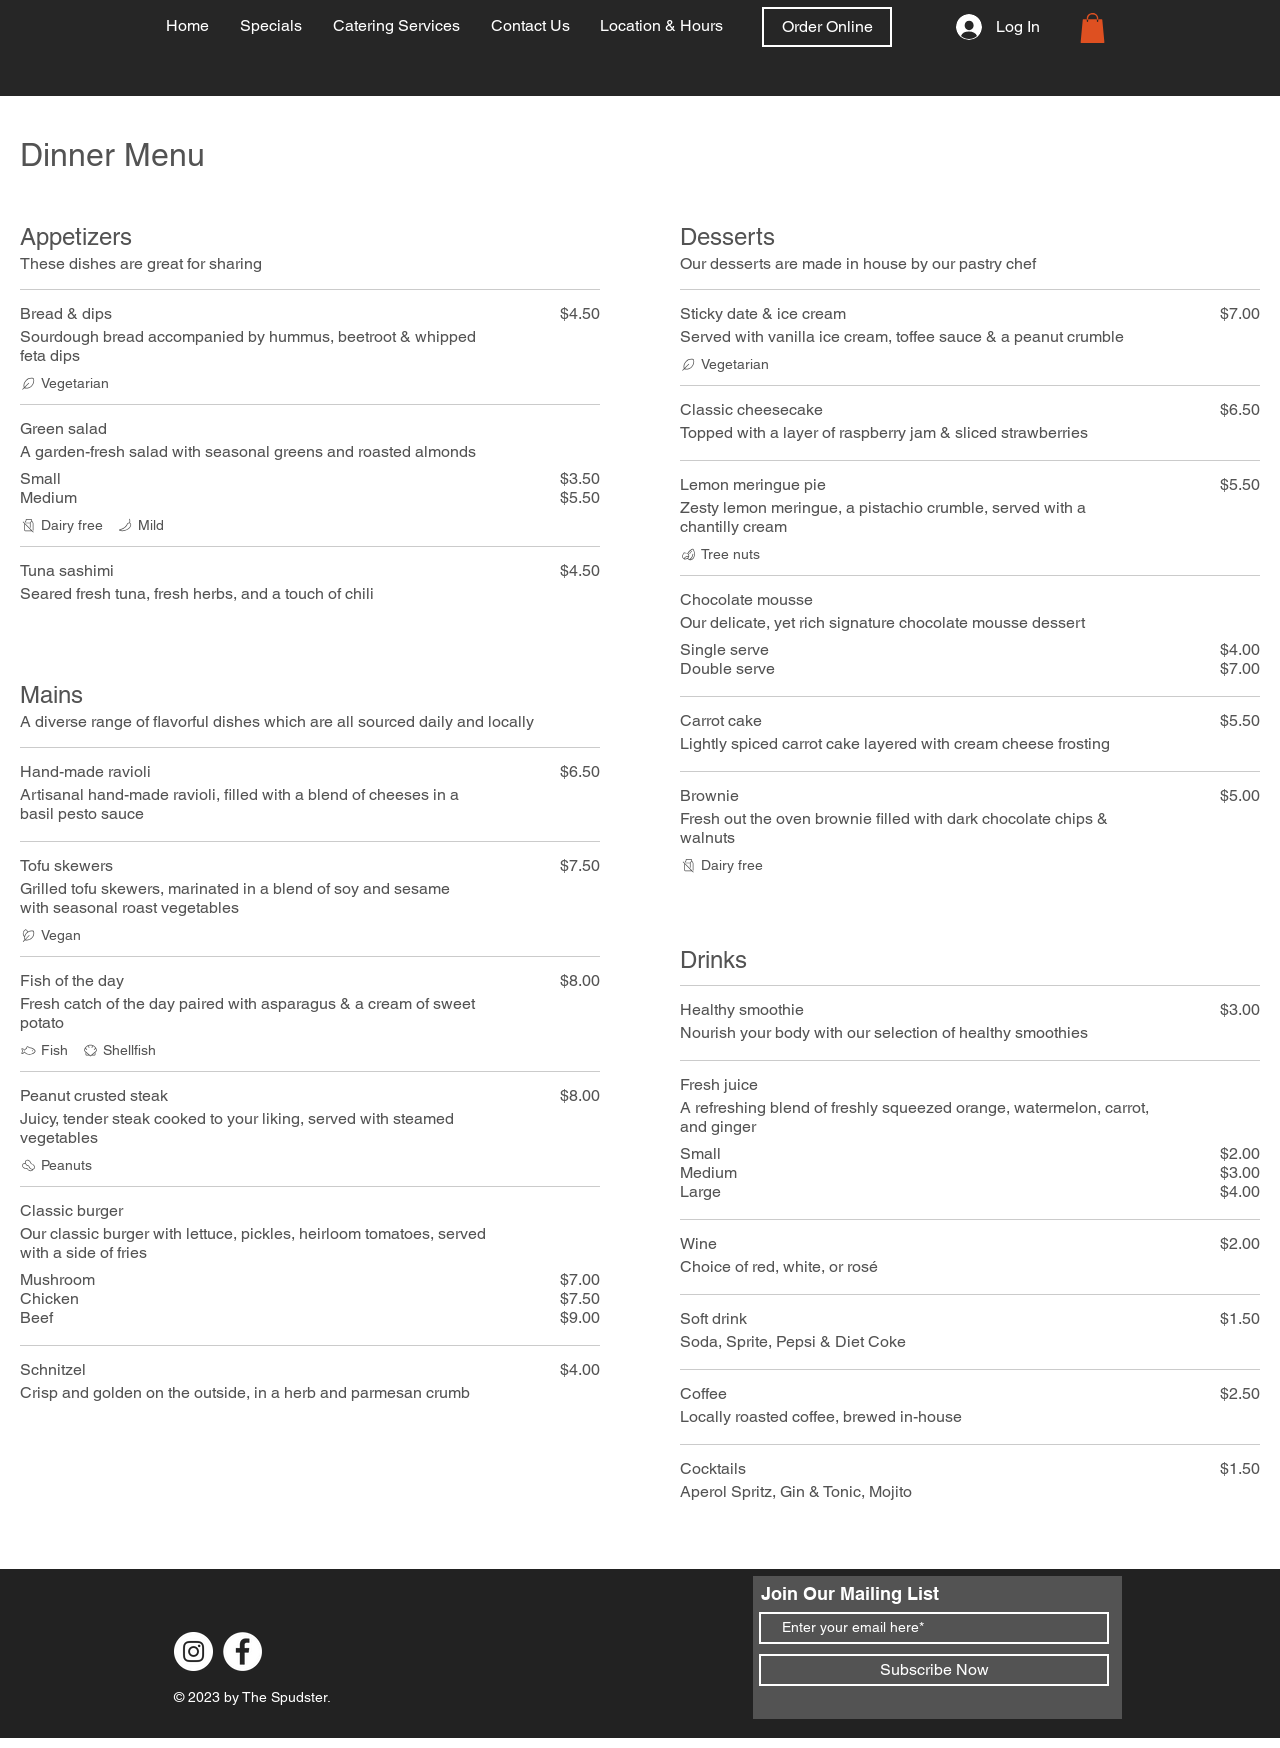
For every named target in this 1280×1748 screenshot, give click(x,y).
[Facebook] (242, 1651)
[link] (1092, 28)
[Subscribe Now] (934, 1670)
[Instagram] (193, 1651)
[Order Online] (827, 27)
